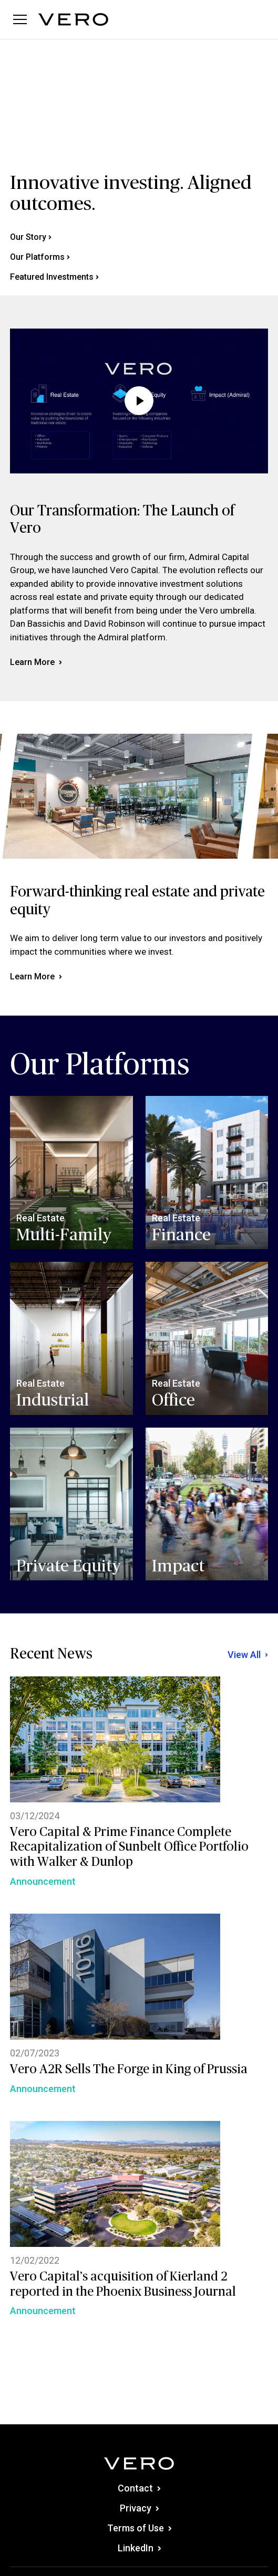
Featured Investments (54, 277)
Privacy (139, 2508)
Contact (139, 2488)
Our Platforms (40, 257)
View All (248, 1654)
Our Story (31, 237)
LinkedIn (139, 2547)
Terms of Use (139, 2527)
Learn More (36, 662)
